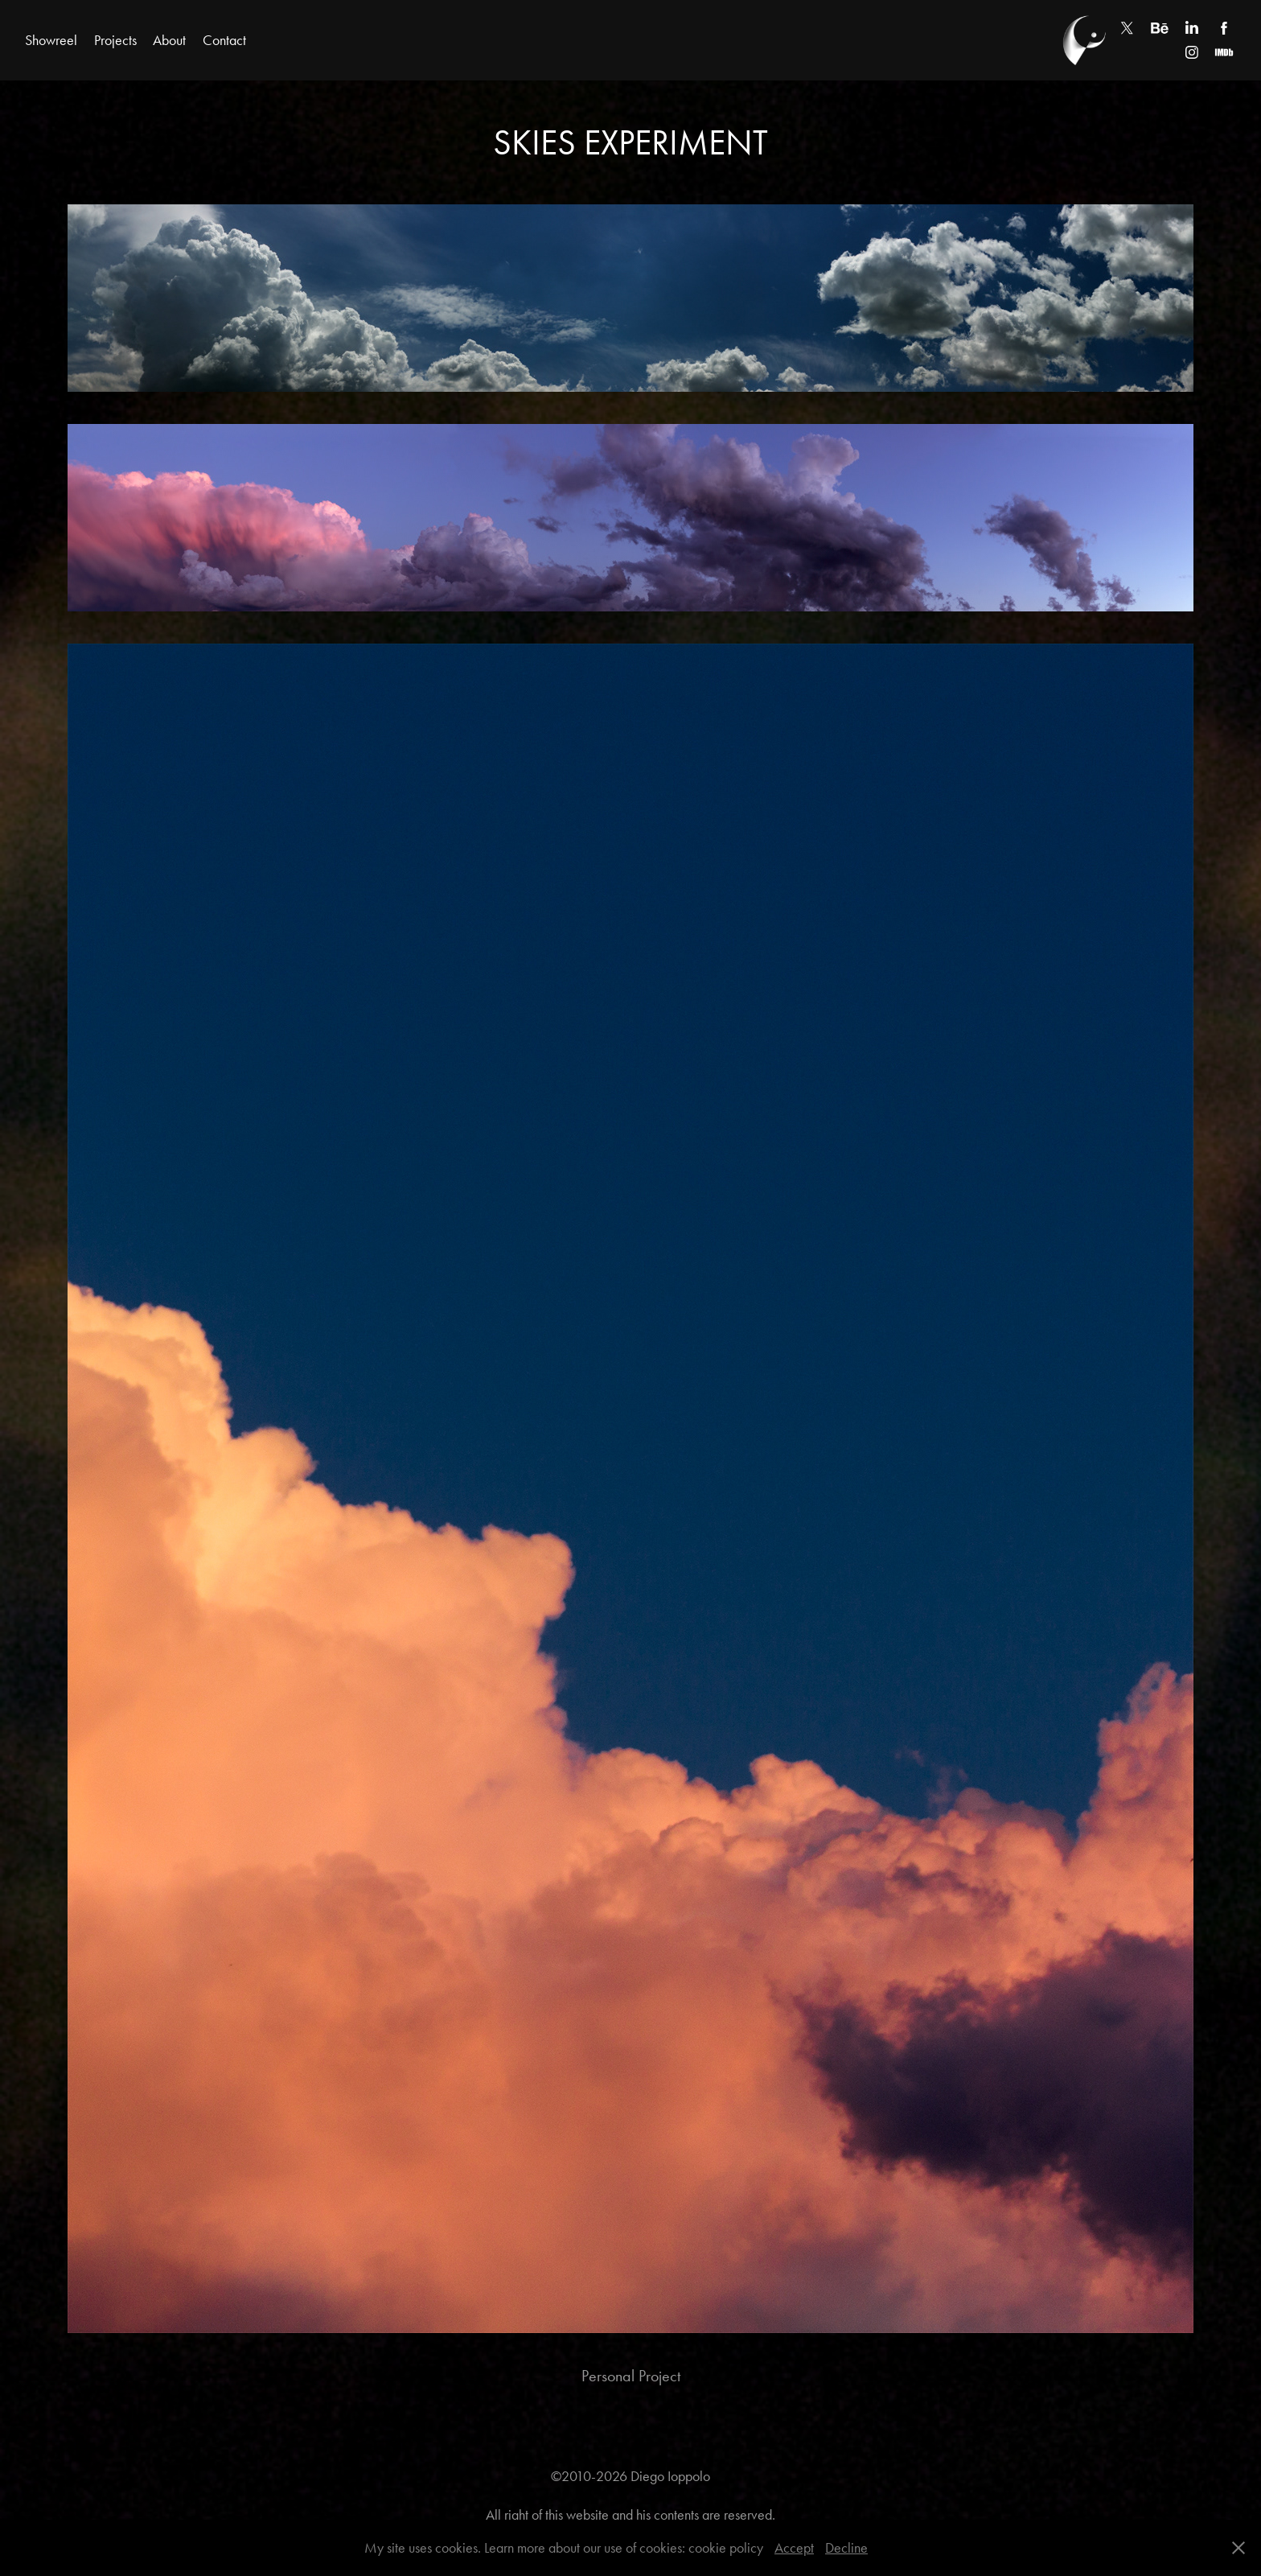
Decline (846, 2548)
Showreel (51, 40)
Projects (115, 40)
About (169, 40)
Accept (794, 2548)
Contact (224, 40)
